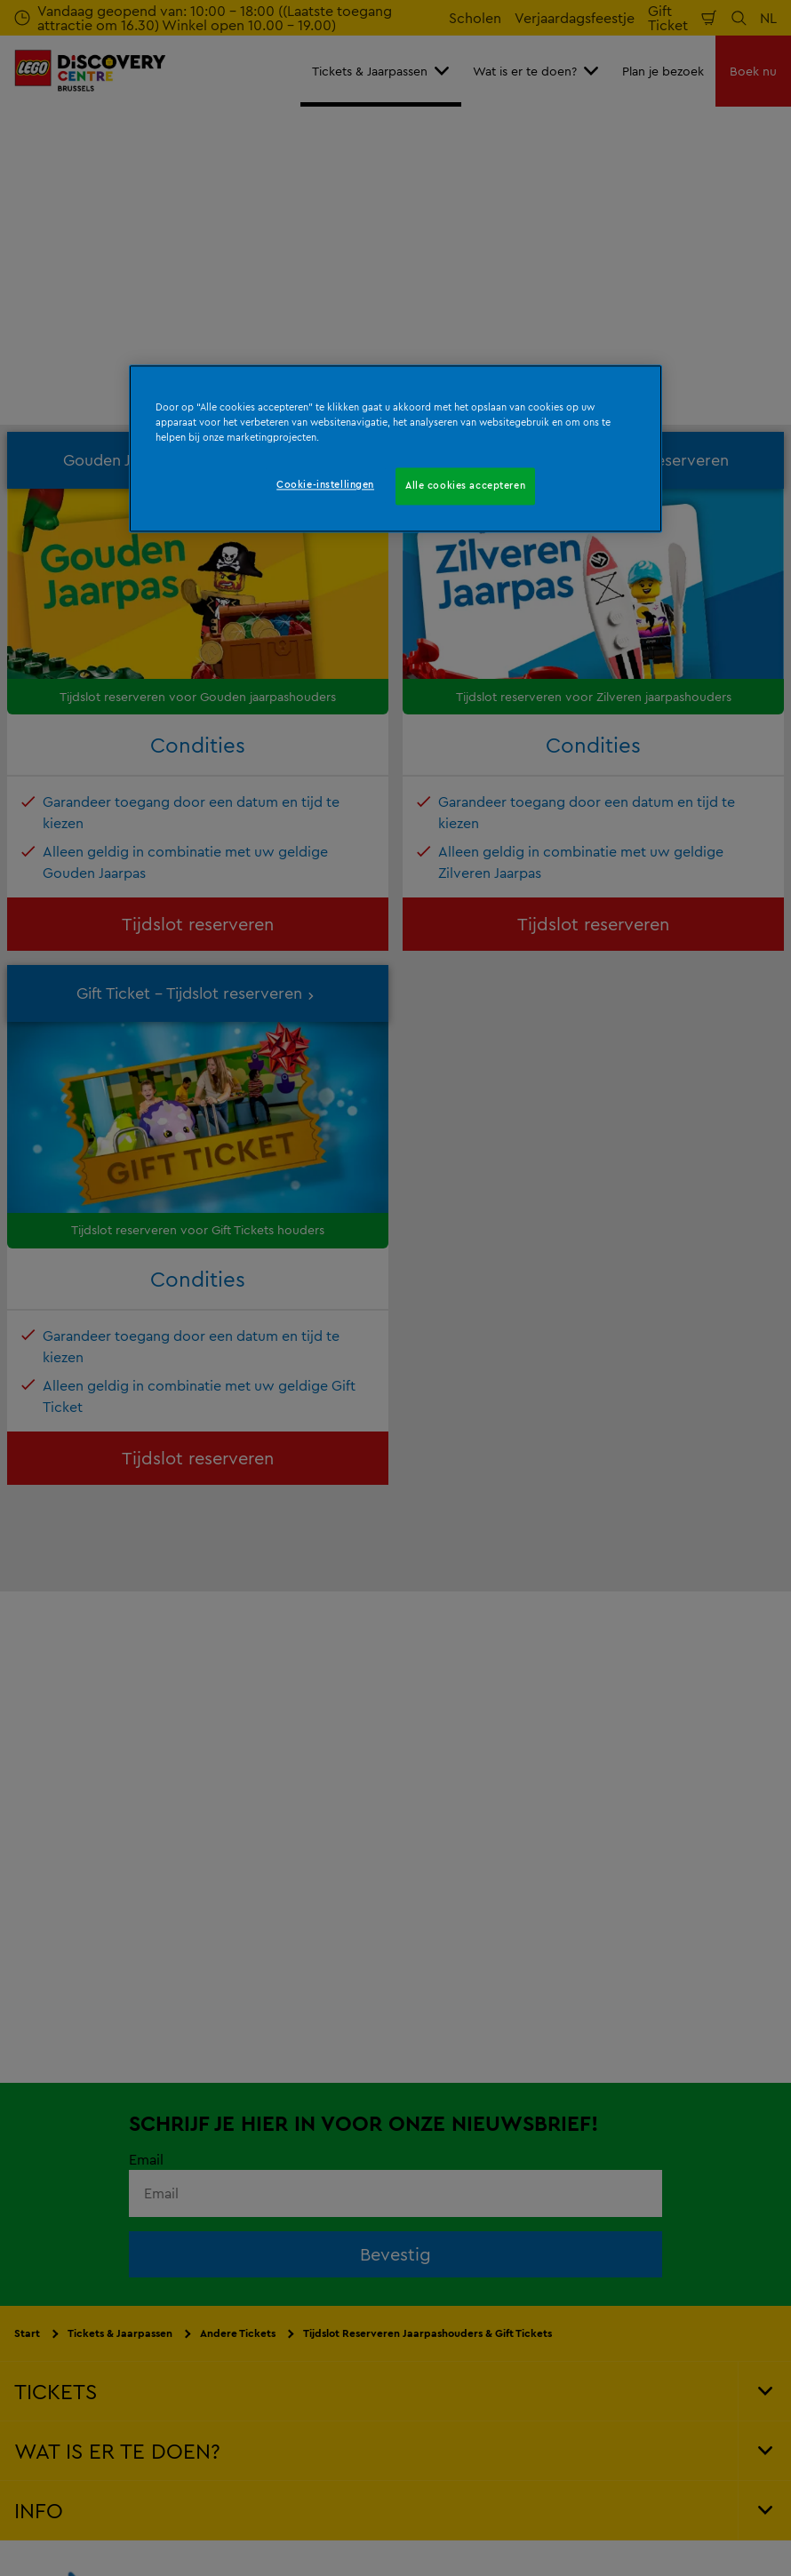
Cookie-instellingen (325, 484)
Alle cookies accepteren (465, 485)
